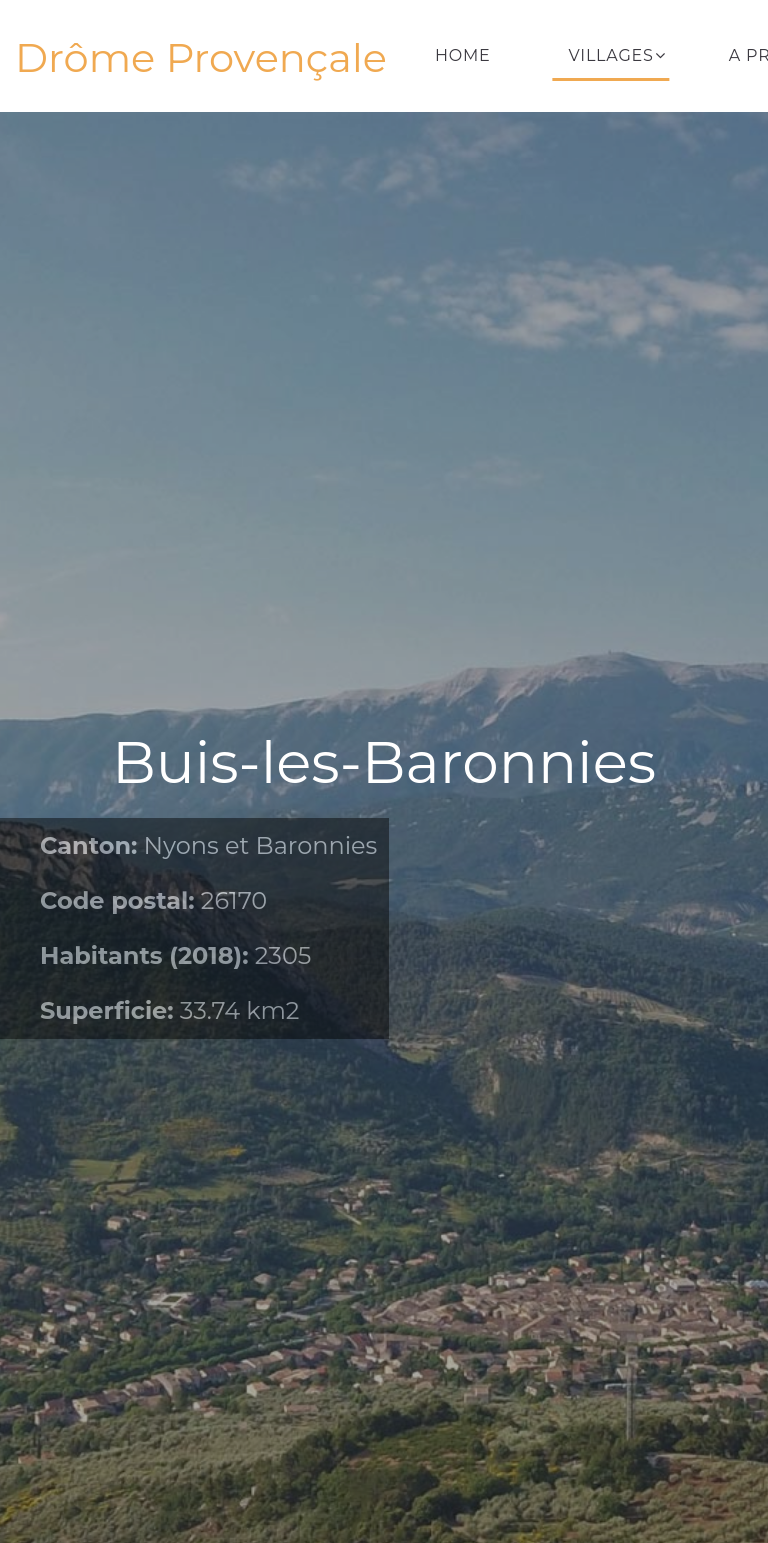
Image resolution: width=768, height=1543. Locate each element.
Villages (611, 55)
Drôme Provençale (201, 58)
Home (463, 55)
